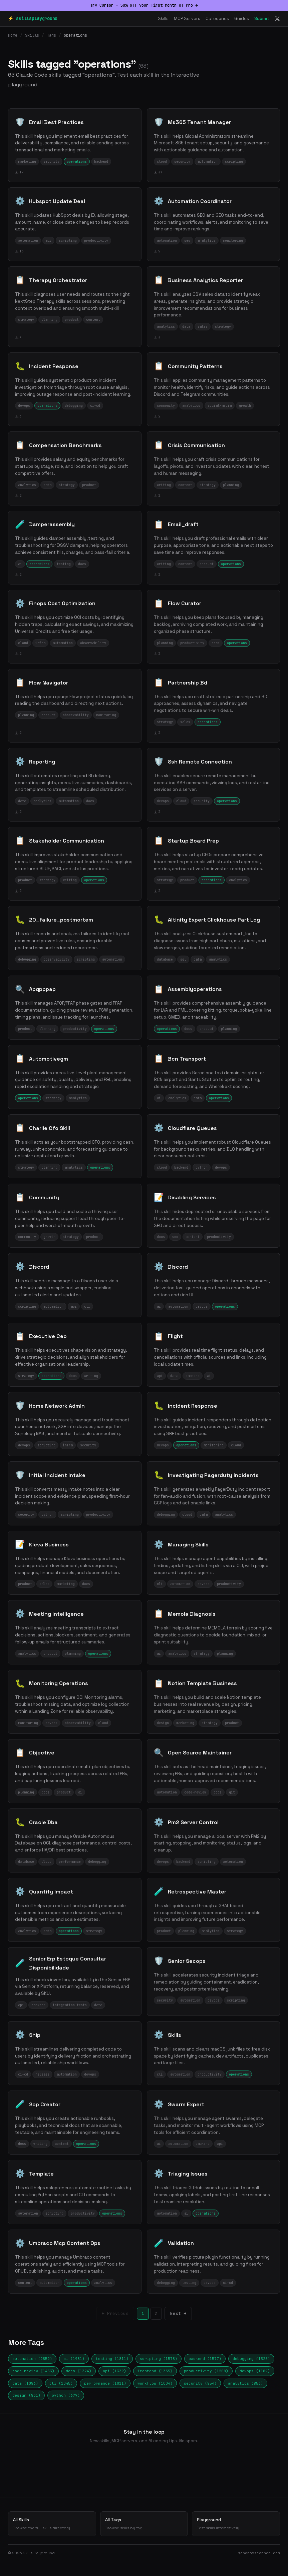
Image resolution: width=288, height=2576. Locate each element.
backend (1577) (205, 2358)
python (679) (66, 2395)
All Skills (52, 2524)
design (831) (26, 2395)
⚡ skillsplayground (32, 18)
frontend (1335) (155, 2371)
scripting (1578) (158, 2358)
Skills (163, 18)
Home (12, 35)
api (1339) (114, 2371)
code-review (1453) (33, 2371)
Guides (241, 18)
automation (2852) (32, 2358)
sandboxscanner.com (259, 2553)
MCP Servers (187, 18)
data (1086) (25, 2383)
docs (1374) (78, 2371)
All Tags (144, 2524)
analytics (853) (245, 2383)
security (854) (200, 2383)
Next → (179, 2313)
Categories (217, 18)
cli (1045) (61, 2383)
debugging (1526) (251, 2358)
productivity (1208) (206, 2371)
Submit (261, 18)
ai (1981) (73, 2358)
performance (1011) (105, 2383)
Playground (236, 2524)
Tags (51, 35)
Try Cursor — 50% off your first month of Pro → (144, 5)
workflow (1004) (155, 2383)
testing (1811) (112, 2358)
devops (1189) (255, 2371)
